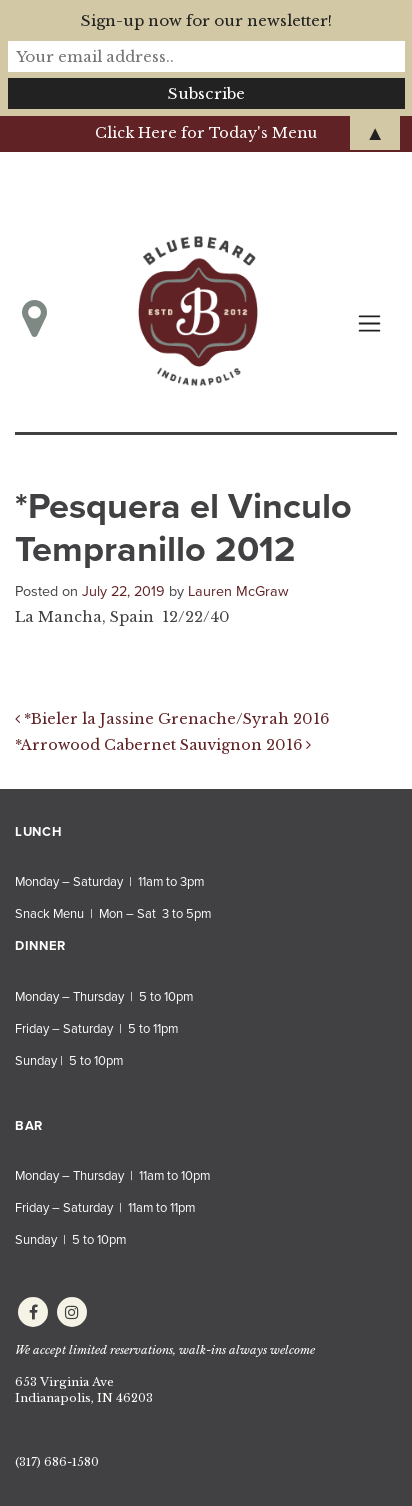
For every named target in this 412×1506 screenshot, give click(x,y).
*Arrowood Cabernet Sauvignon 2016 (163, 745)
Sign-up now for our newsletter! (206, 20)
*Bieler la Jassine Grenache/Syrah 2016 (172, 719)
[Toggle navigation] (369, 323)
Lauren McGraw (238, 591)
